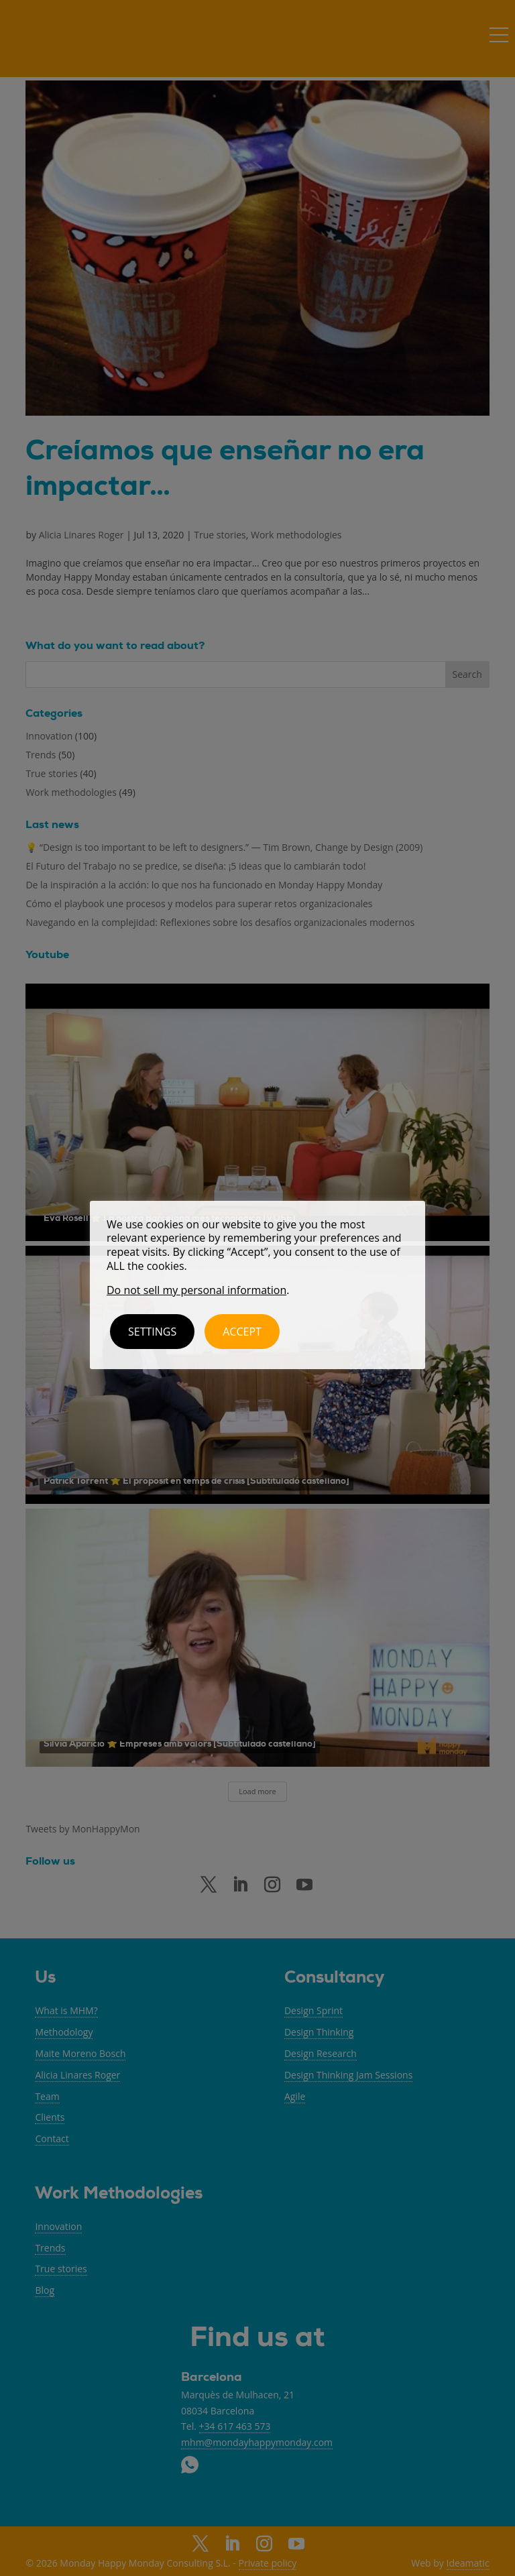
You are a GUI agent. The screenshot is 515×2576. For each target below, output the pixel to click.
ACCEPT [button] (242, 1331)
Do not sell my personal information (196, 1290)
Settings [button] (152, 1331)
